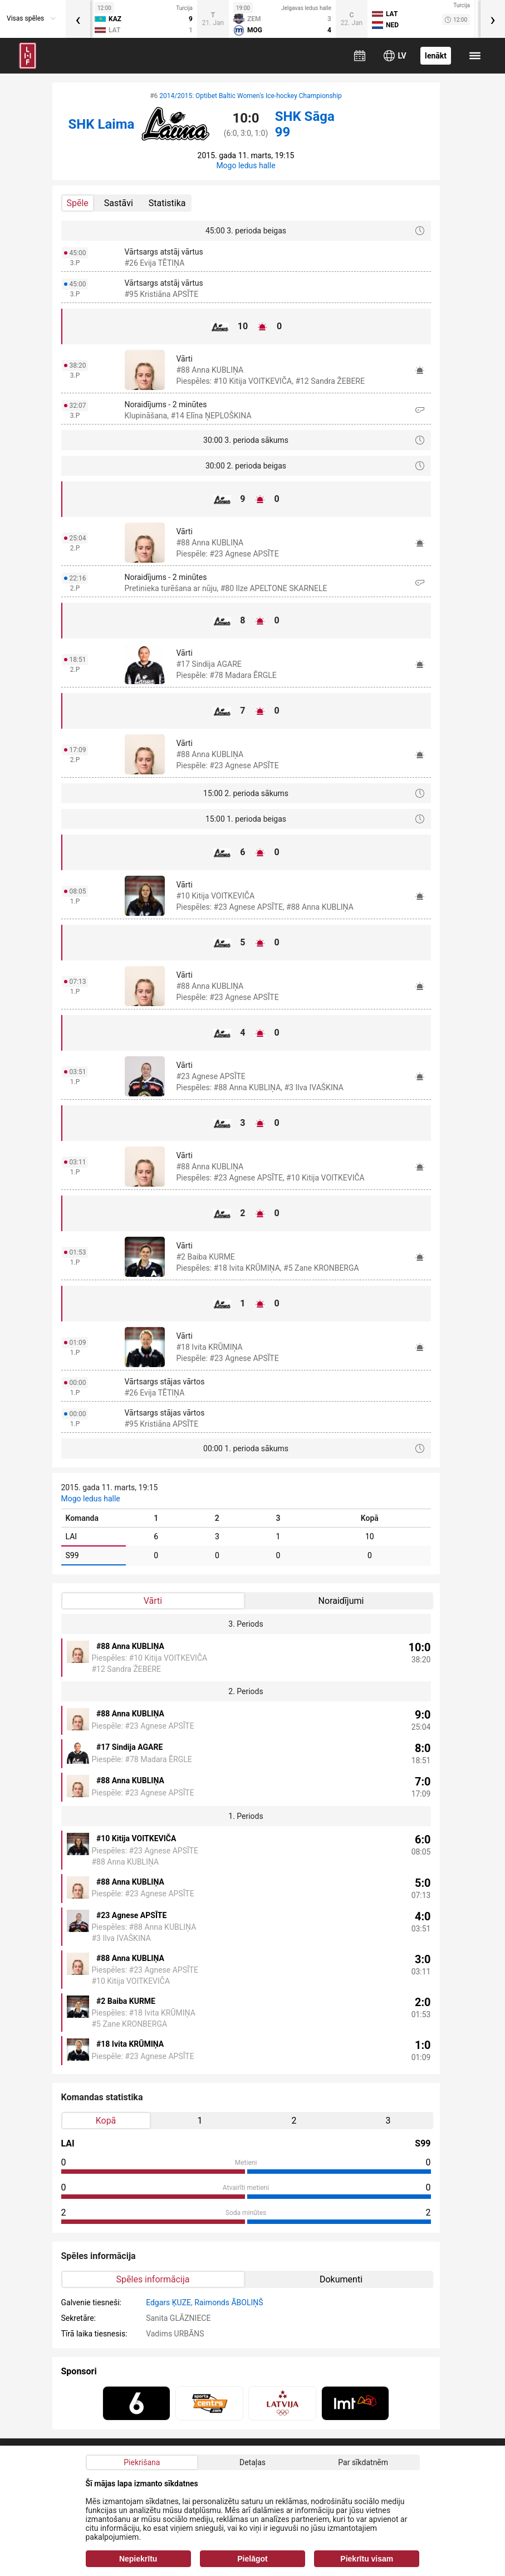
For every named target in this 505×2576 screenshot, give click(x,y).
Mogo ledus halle (245, 165)
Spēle (78, 203)
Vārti (153, 1601)
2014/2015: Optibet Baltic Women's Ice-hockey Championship (250, 96)
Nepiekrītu (138, 2558)
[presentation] (78, 19)
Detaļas (252, 2462)
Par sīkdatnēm (363, 2462)
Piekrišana (142, 2462)
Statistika (167, 203)
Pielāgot (252, 2558)
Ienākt (436, 55)
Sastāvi (118, 203)
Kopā (106, 2120)
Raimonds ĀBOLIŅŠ (228, 2302)
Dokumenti (341, 2279)
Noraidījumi (341, 1601)
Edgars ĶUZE (168, 2302)
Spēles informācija (153, 2279)
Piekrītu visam (366, 2558)
